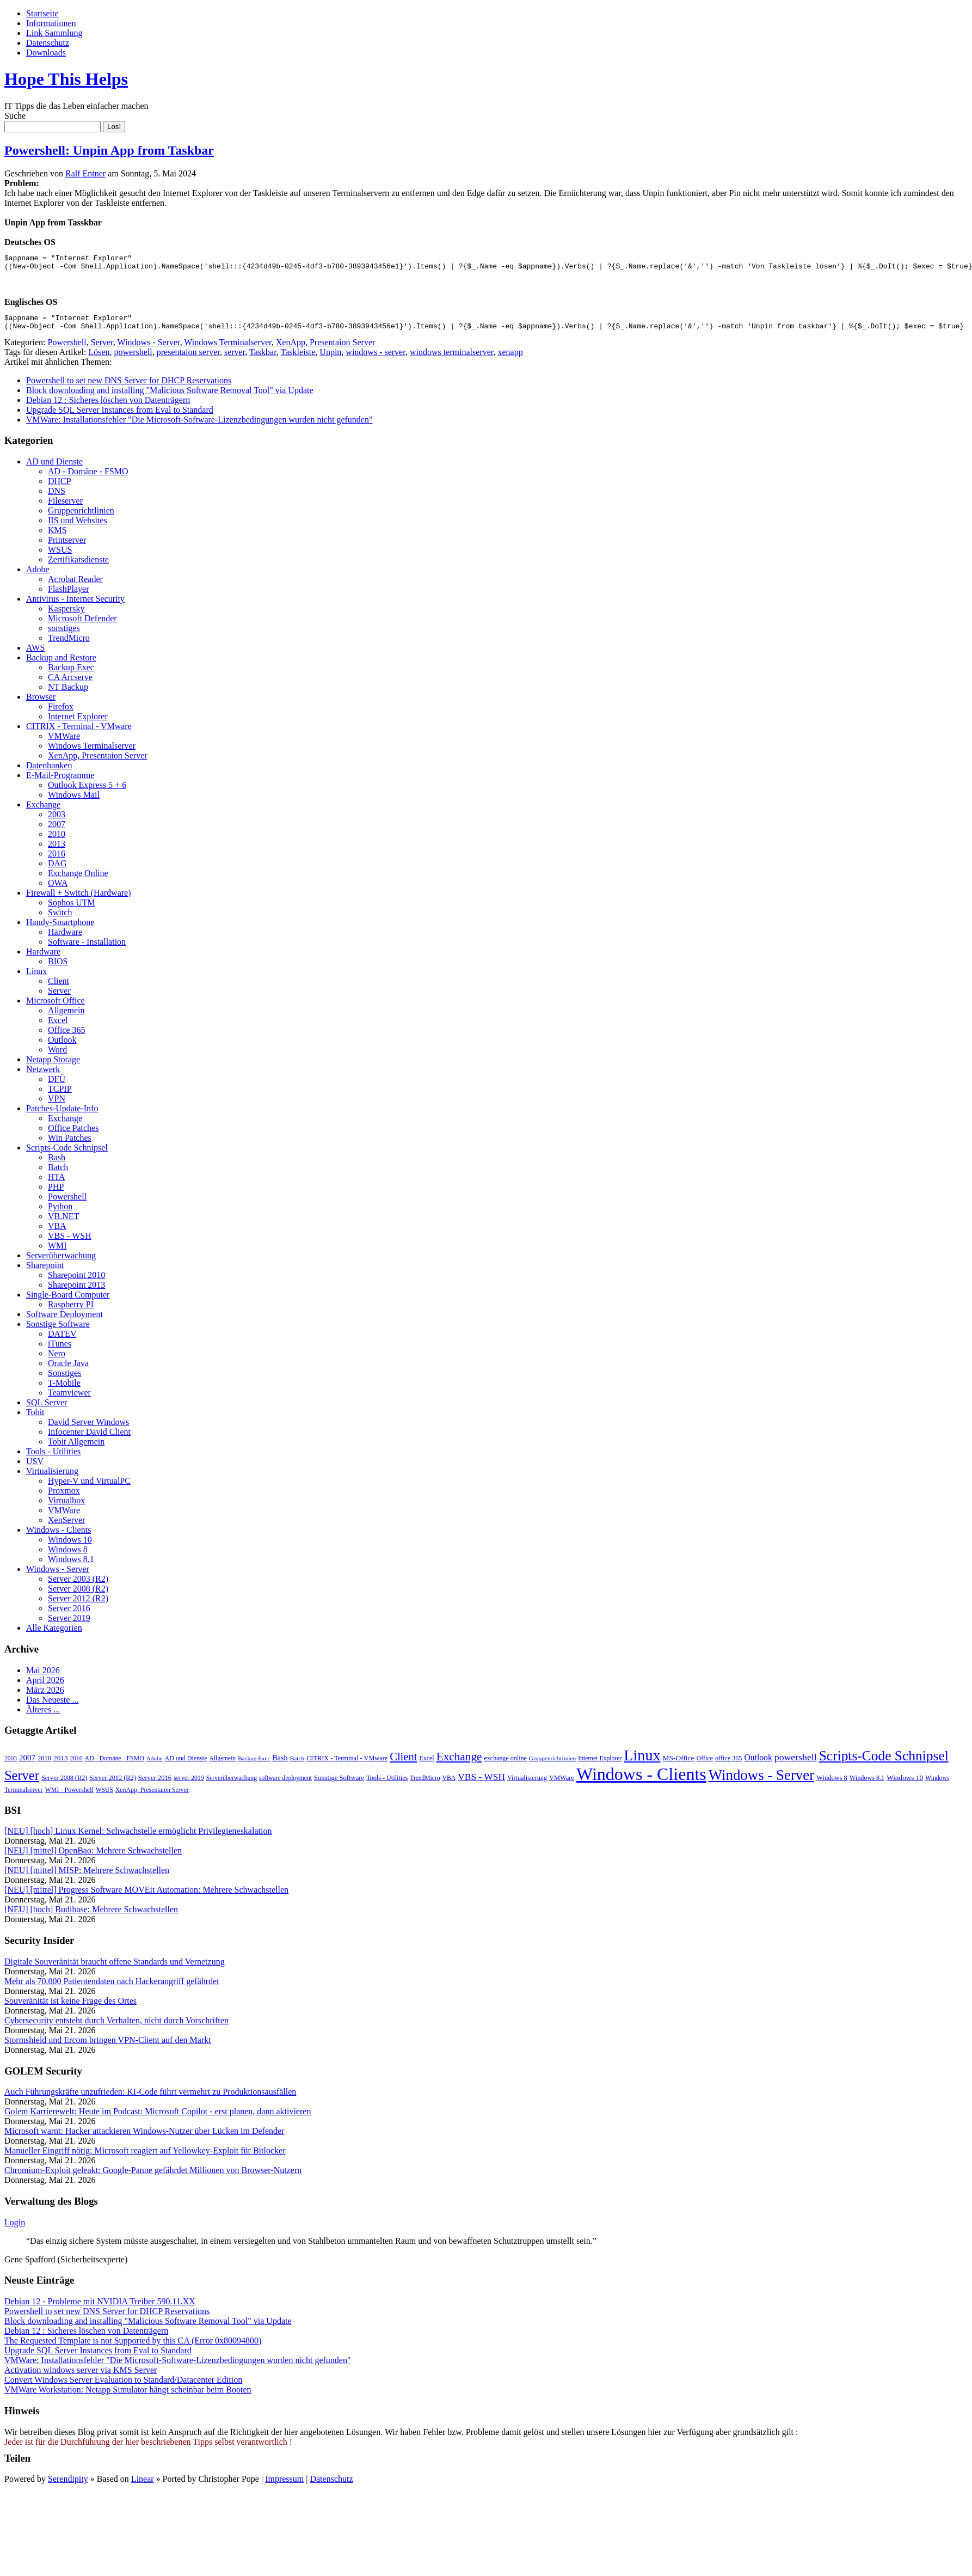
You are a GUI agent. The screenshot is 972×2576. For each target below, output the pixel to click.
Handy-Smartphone (60, 928)
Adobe (38, 575)
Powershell (67, 348)
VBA (57, 1232)
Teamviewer (69, 1399)
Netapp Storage (53, 1065)
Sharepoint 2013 (76, 1291)
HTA (56, 1183)
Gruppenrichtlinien (81, 517)
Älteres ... (43, 1716)
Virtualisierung (52, 1477)
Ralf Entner (85, 173)
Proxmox (64, 1497)
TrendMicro (69, 644)
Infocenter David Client (89, 1438)
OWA (57, 889)
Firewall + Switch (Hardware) (78, 899)
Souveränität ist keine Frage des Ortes (70, 2007)
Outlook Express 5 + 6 (87, 791)
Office (705, 1765)
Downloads (46, 52)
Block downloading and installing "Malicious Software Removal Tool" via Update (169, 396)
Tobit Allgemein (76, 1448)
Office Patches (73, 1134)
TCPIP (60, 1095)
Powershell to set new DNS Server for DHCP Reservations (128, 386)
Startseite (42, 13)
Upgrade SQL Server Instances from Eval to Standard (119, 416)
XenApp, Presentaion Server (326, 348)
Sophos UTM (71, 909)
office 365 (728, 1765)
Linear (142, 2485)
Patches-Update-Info (62, 1114)
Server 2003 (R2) (78, 1585)
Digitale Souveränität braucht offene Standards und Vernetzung (114, 1968)
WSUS (60, 556)
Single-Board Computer (67, 1301)
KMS (57, 536)
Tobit (35, 1418)
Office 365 (66, 1036)
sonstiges (64, 634)
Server (102, 348)
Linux (36, 977)
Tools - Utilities (53, 1458)
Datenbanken (49, 771)
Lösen (98, 358)
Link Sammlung (54, 33)
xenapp (509, 358)
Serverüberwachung (61, 1261)
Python (60, 1212)
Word (57, 1056)
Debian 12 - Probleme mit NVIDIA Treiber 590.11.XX (99, 2307)
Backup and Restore (61, 664)
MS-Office (678, 1764)
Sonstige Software (58, 1330)
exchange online (505, 1765)
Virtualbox (66, 1507)
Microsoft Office (55, 1007)
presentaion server (188, 358)
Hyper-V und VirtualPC (89, 1487)
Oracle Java (68, 1369)
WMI (57, 1252)
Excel (57, 1026)
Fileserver (65, 507)
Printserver (67, 546)
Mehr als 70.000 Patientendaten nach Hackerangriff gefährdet (111, 1987)
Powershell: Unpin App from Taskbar (109, 150)
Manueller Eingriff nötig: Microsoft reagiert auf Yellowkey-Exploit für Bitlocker (144, 2157)
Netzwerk (43, 1075)
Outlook (62, 1046)
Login (14, 2229)
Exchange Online (78, 879)
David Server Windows (88, 1428)
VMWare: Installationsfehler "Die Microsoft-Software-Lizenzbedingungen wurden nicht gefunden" (199, 426)
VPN (56, 1105)
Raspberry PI (71, 1310)
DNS (56, 497)
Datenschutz (47, 42)
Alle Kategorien (54, 1634)
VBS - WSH (69, 1242)
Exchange (43, 811)
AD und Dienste (54, 468)
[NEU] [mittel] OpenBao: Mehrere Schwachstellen (93, 1857)
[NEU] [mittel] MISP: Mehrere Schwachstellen (86, 1876)
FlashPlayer (68, 595)
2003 (56, 820)
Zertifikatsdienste (78, 566)
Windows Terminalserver (227, 348)
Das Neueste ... (52, 1706)
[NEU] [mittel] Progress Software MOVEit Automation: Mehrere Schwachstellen (146, 1896)
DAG (57, 869)
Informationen (51, 23)
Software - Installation (87, 948)
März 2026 (45, 1696)
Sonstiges (64, 1379)
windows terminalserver (452, 358)
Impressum (284, 2485)
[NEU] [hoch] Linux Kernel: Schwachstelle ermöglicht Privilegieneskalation (138, 1837)
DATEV (62, 1340)
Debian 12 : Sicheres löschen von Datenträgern (108, 406)
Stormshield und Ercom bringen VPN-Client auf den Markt (107, 2046)
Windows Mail (74, 801)
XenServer (66, 1526)
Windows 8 (68, 1556)
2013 (56, 850)
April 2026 (45, 1686)
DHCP (59, 487)
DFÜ (56, 1085)
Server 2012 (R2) (78, 1605)
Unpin (330, 358)
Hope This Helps (66, 79)
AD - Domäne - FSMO (88, 477)
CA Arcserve (70, 683)
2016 (56, 860)
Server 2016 (69, 1614)
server (234, 358)
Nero (56, 1360)
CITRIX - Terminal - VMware (79, 732)
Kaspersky (66, 615)
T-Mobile (64, 1389)
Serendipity (68, 2485)
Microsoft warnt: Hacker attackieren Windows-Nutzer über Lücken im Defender (144, 2137)
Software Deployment (64, 1320)
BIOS (57, 967)
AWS (35, 654)
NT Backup (68, 693)
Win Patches (69, 1144)
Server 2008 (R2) (78, 1595)
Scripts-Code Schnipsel (67, 1154)
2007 (56, 830)
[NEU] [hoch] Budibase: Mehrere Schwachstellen (91, 1915)
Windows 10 (70, 1546)
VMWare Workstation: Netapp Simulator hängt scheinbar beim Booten (127, 2396)
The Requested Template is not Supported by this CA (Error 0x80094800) (132, 2347)
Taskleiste (298, 358)
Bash (56, 1163)
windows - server (375, 358)
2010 (56, 840)
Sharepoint (45, 1271)
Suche (15, 115)
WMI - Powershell (69, 1796)
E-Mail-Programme (60, 781)
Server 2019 (69, 1624)
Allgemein (66, 1016)
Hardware (65, 938)
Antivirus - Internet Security (75, 605)
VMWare (64, 742)
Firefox (60, 713)
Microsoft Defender (82, 624)
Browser (41, 703)
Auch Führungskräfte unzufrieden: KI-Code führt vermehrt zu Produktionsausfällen (150, 2098)
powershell (133, 358)
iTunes (59, 1350)
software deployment (285, 1784)
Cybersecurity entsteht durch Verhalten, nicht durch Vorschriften (116, 2027)
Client (58, 987)
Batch (58, 1173)
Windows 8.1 (71, 1565)
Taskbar (262, 358)
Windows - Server (148, 348)
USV (35, 1467)
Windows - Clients (58, 1536)
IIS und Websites (77, 526)
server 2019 (189, 1784)
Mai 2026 (43, 1676)
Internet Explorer (78, 722)
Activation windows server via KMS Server (80, 2376)
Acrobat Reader (75, 585)
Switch (60, 918)
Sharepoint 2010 (76, 1281)
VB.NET (63, 1222)
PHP (56, 1193)
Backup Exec (71, 673)
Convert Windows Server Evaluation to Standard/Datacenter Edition (123, 2386)
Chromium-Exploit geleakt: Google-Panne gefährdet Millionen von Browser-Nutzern (153, 2176)
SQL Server (46, 1409)
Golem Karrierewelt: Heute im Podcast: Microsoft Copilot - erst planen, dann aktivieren (157, 2117)
